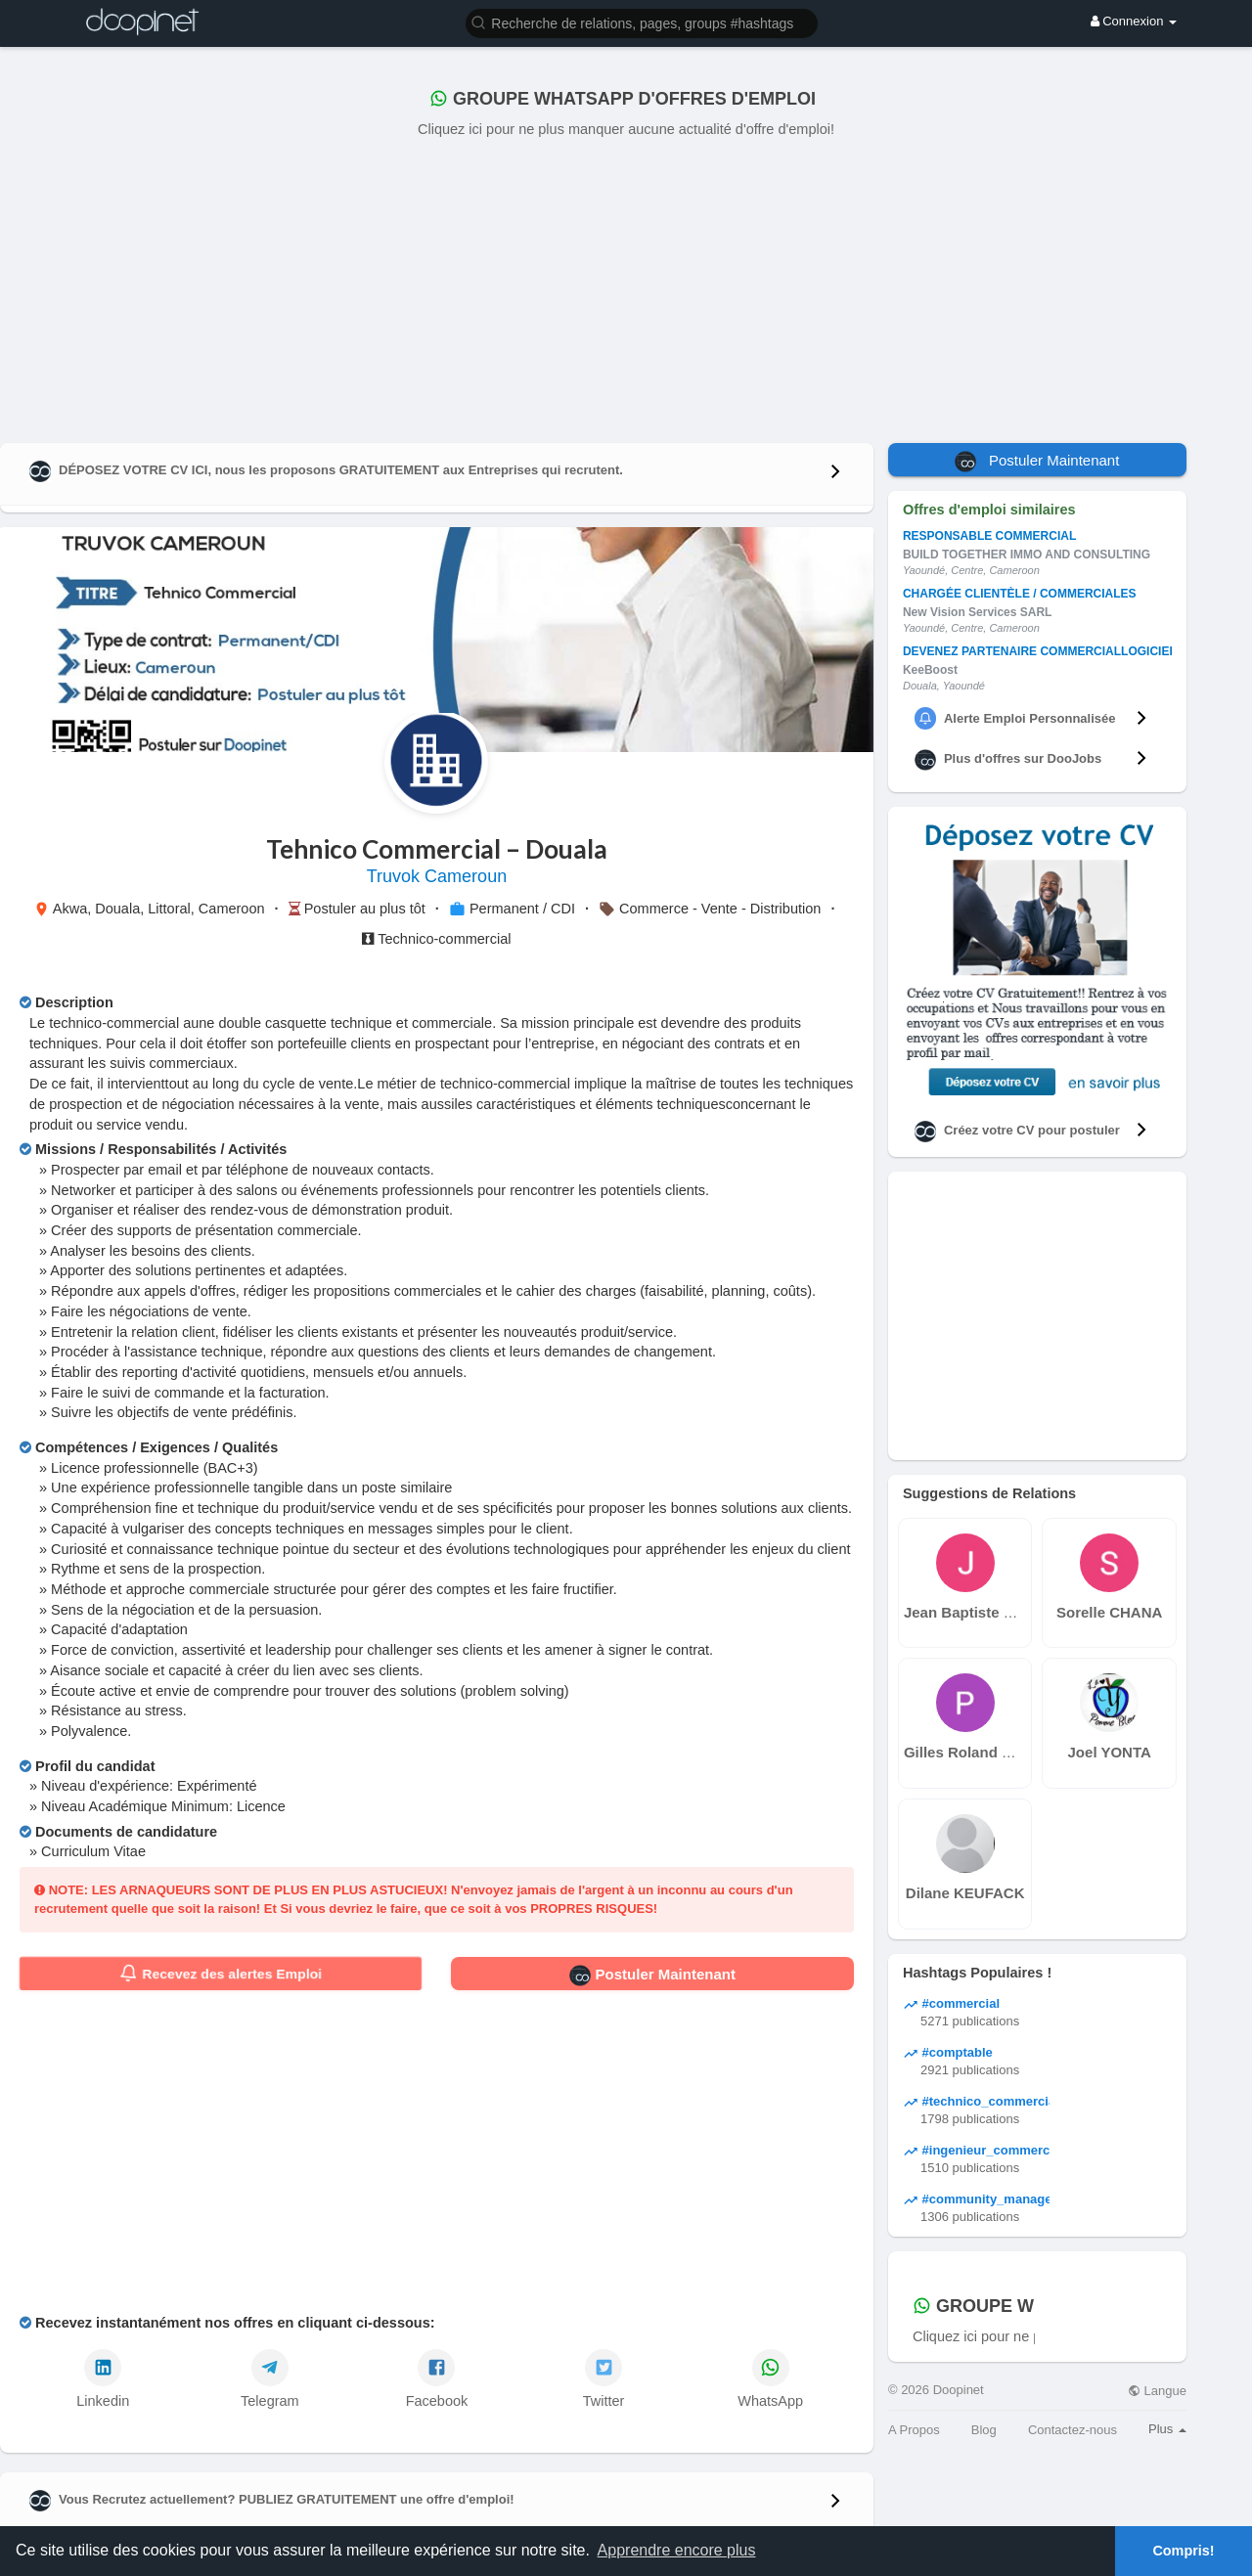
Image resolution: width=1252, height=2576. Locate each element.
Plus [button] (1167, 2428)
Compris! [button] (1183, 2550)
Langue (1157, 2390)
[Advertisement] (626, 286)
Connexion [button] (1134, 21)
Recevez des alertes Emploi (220, 1973)
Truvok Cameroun (437, 876)
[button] (642, 22)
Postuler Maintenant (652, 1975)
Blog (984, 2429)
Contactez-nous (1072, 2429)
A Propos (914, 2429)
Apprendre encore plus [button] (677, 2550)
